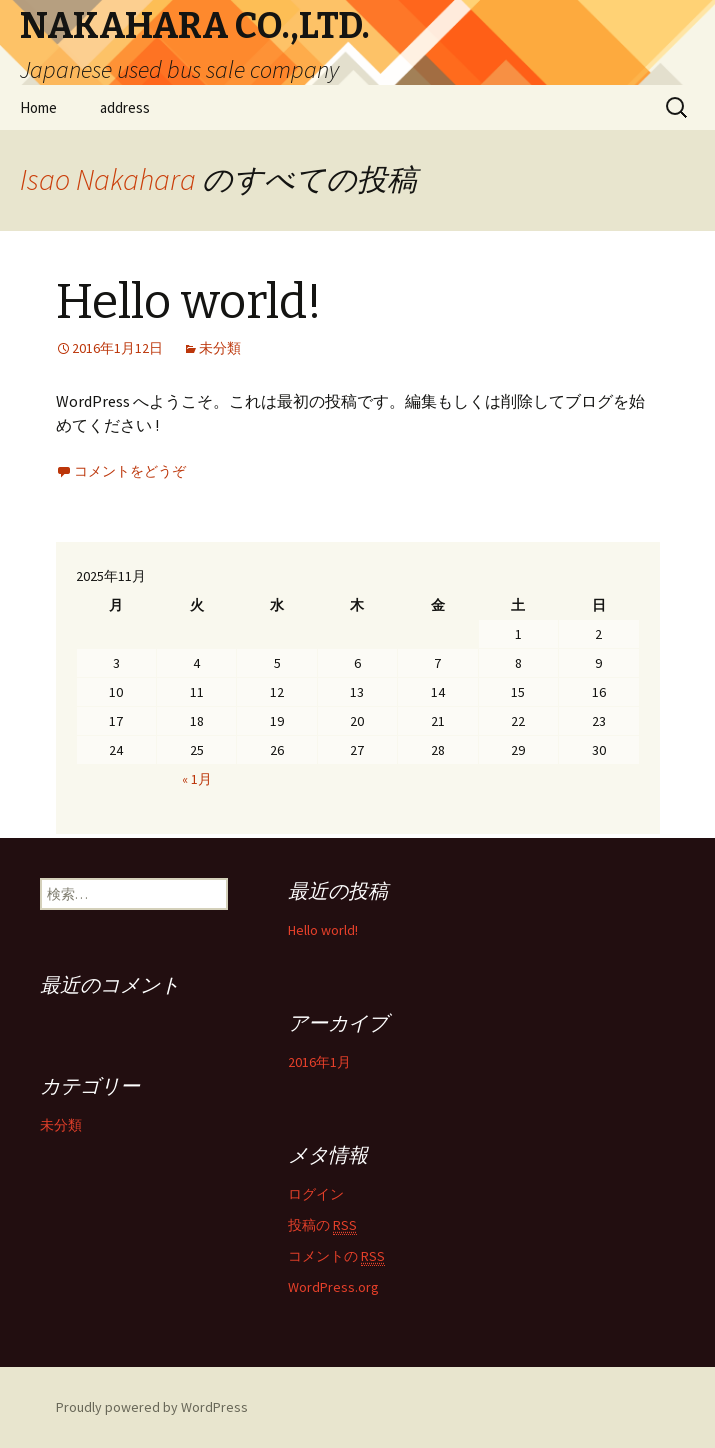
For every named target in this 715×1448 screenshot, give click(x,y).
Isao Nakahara (108, 179)
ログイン (316, 1194)
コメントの (336, 1256)
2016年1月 (319, 1062)
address (125, 107)
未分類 (220, 348)
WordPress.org (333, 1287)
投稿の (322, 1225)
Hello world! (189, 302)
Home (38, 107)
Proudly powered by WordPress (152, 1407)
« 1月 (197, 779)
